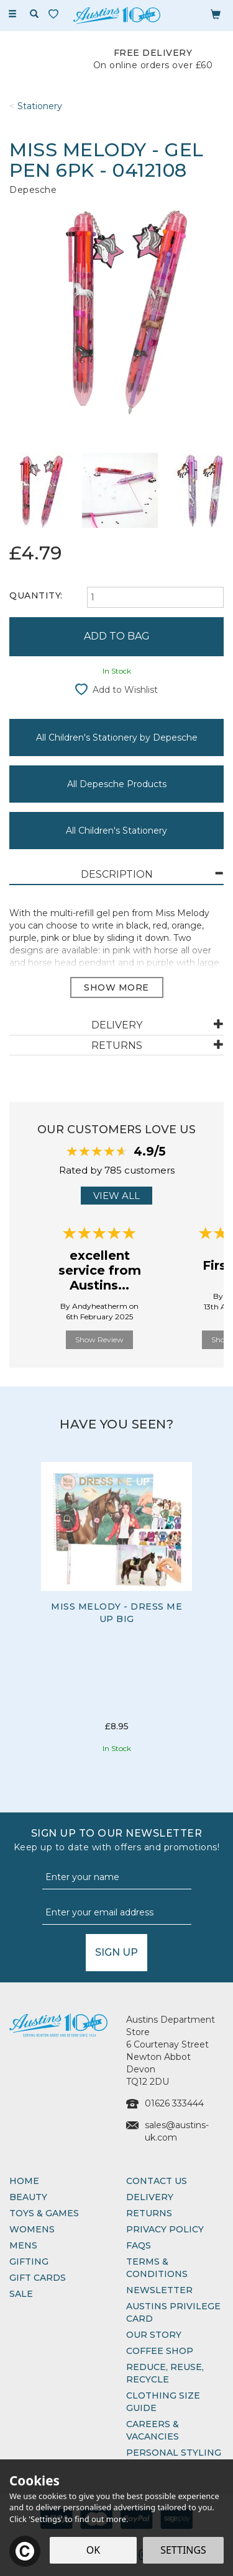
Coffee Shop (159, 2350)
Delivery (149, 2197)
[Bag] (216, 13)
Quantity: (36, 595)
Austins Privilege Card (173, 2312)
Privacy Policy (165, 2229)
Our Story (153, 2334)
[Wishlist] (55, 14)
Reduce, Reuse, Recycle (165, 2373)
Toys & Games (44, 2213)
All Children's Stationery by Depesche (117, 737)
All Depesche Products (117, 784)
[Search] (34, 14)
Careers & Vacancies (152, 2430)
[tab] (116, 875)
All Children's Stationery (116, 830)
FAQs (138, 2245)
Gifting (28, 2261)
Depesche (33, 189)
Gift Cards (37, 2277)
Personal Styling (173, 2452)
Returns (149, 2213)
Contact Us (156, 2180)
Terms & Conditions (157, 2268)
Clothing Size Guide (163, 2401)
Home (24, 2180)
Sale (21, 2293)
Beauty (28, 2197)
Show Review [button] (99, 1339)
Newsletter (159, 2290)
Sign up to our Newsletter (116, 1840)
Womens (32, 2229)
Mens (23, 2245)
